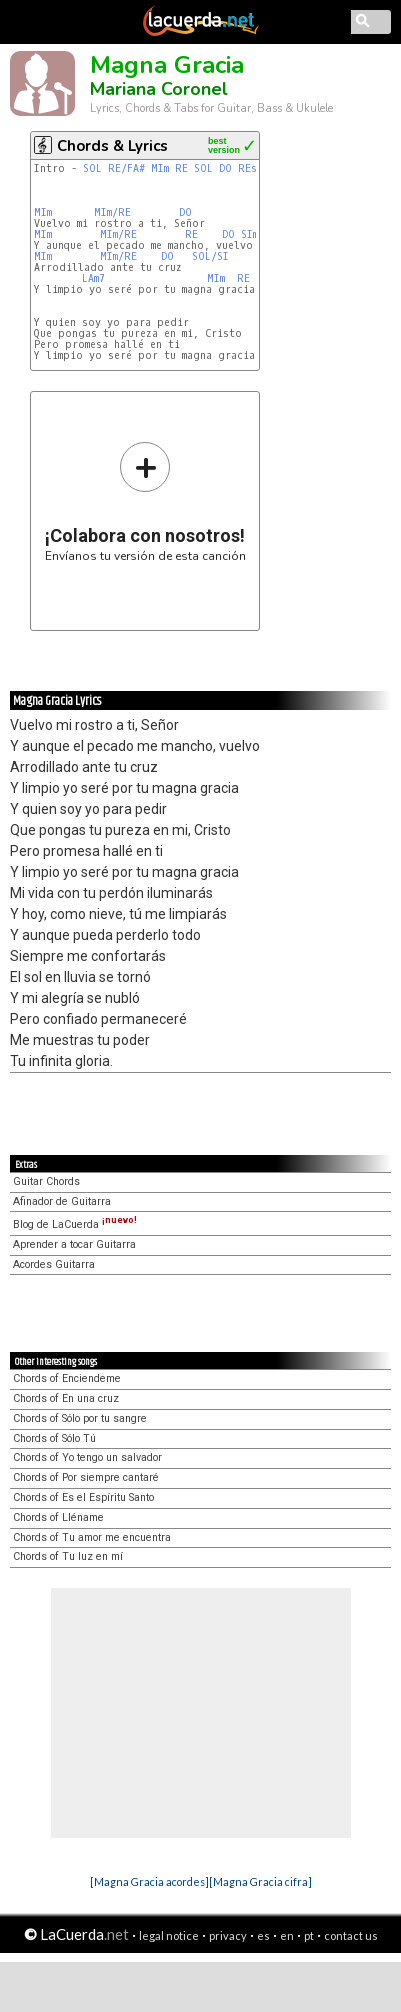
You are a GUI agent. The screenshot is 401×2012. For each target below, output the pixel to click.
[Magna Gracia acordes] (149, 1881)
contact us (351, 1935)
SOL (92, 168)
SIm (249, 234)
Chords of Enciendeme (67, 1378)
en (287, 1935)
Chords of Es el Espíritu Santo (83, 1497)
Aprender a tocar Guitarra (74, 1244)
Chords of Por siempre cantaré (86, 1477)
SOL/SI (210, 256)
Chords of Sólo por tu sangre (80, 1418)
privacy (228, 1935)
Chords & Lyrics (112, 146)
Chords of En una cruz (66, 1398)
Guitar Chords (46, 1181)
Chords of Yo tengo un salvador (87, 1457)
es (263, 1935)
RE (181, 168)
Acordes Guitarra (54, 1264)
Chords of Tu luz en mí (68, 1556)
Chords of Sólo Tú (54, 1438)
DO (225, 168)
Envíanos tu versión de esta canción (145, 501)
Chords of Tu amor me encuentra (92, 1537)
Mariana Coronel (159, 89)
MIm (160, 168)
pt (309, 1935)
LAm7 (93, 278)
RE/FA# (126, 168)
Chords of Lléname (58, 1517)
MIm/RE (112, 212)
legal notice (169, 1935)
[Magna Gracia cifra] (260, 1881)
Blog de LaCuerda (75, 1224)
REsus (253, 168)
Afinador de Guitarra (62, 1201)
